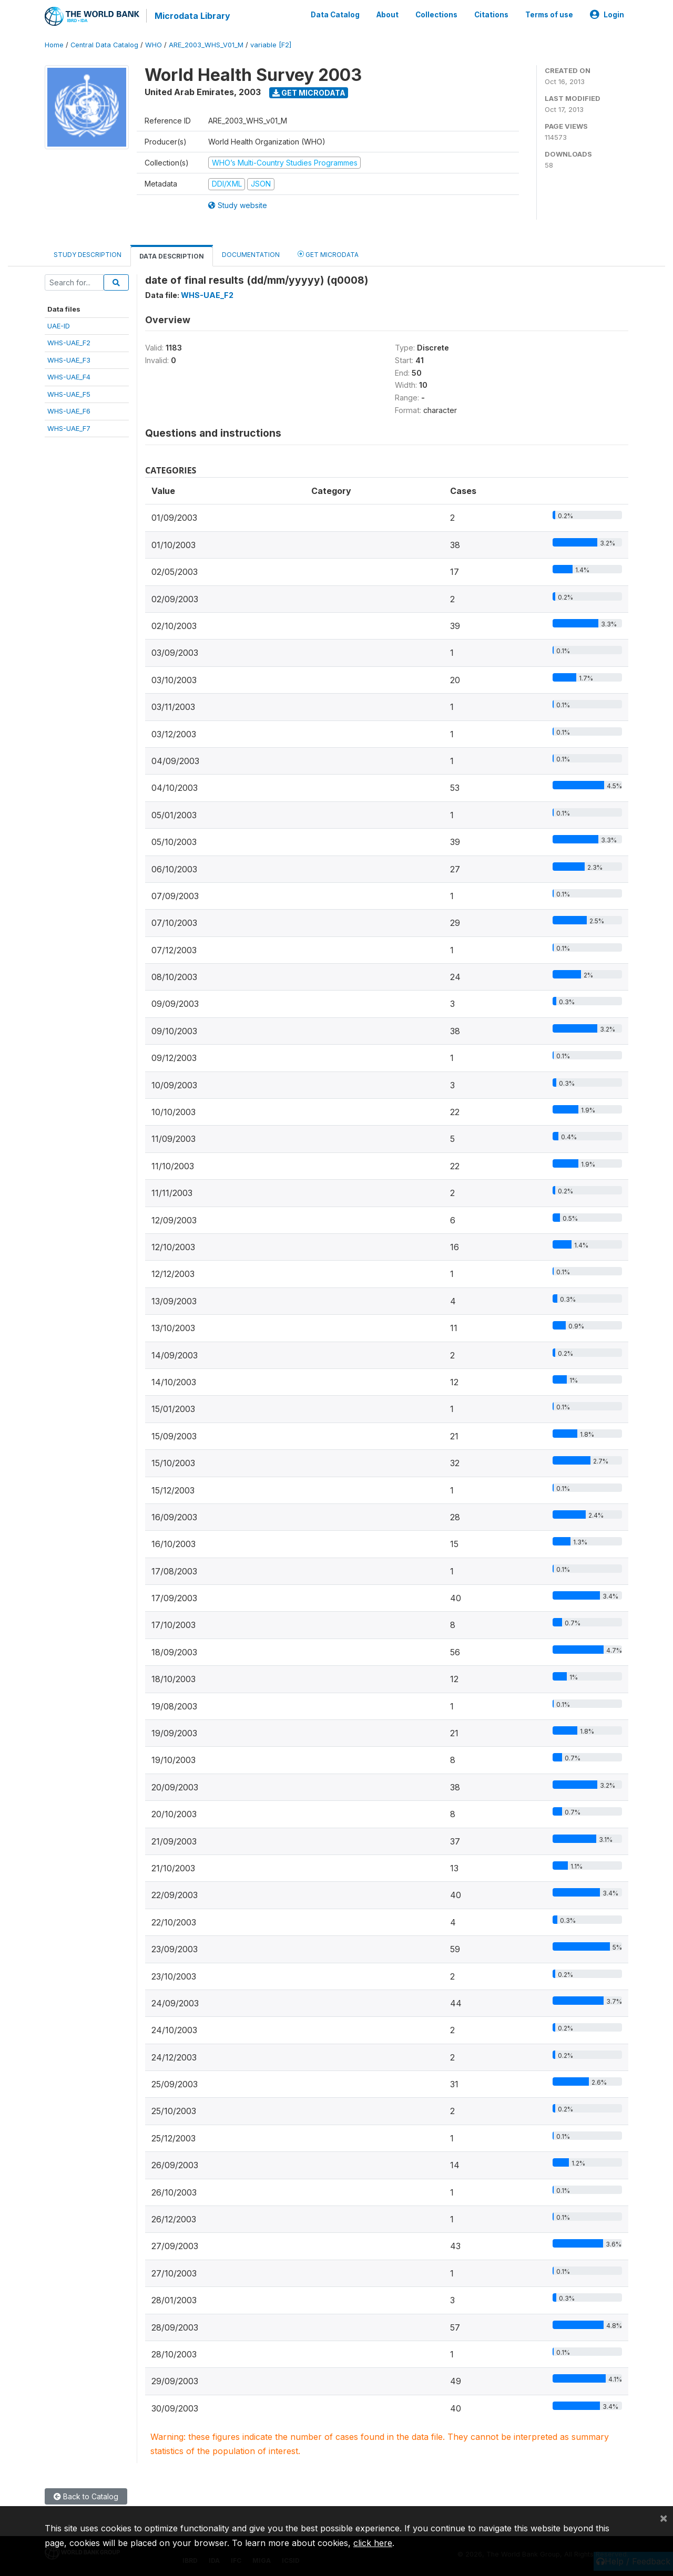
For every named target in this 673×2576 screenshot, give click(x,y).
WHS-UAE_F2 (68, 342)
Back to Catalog (86, 2495)
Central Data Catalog (104, 44)
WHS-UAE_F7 (68, 428)
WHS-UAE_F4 (68, 377)
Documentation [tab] (251, 254)
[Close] (663, 2517)
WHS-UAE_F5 (68, 393)
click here (372, 2543)
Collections (436, 15)
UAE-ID (58, 325)
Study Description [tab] (87, 254)
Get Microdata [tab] (328, 253)
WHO (153, 44)
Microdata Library (192, 16)
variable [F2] (270, 44)
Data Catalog (335, 15)
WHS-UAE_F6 (68, 410)
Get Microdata (308, 92)
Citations (491, 15)
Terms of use (549, 15)
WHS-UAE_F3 (68, 359)
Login (607, 15)
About (387, 15)
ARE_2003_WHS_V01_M (206, 44)
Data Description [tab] (171, 256)
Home (54, 44)
